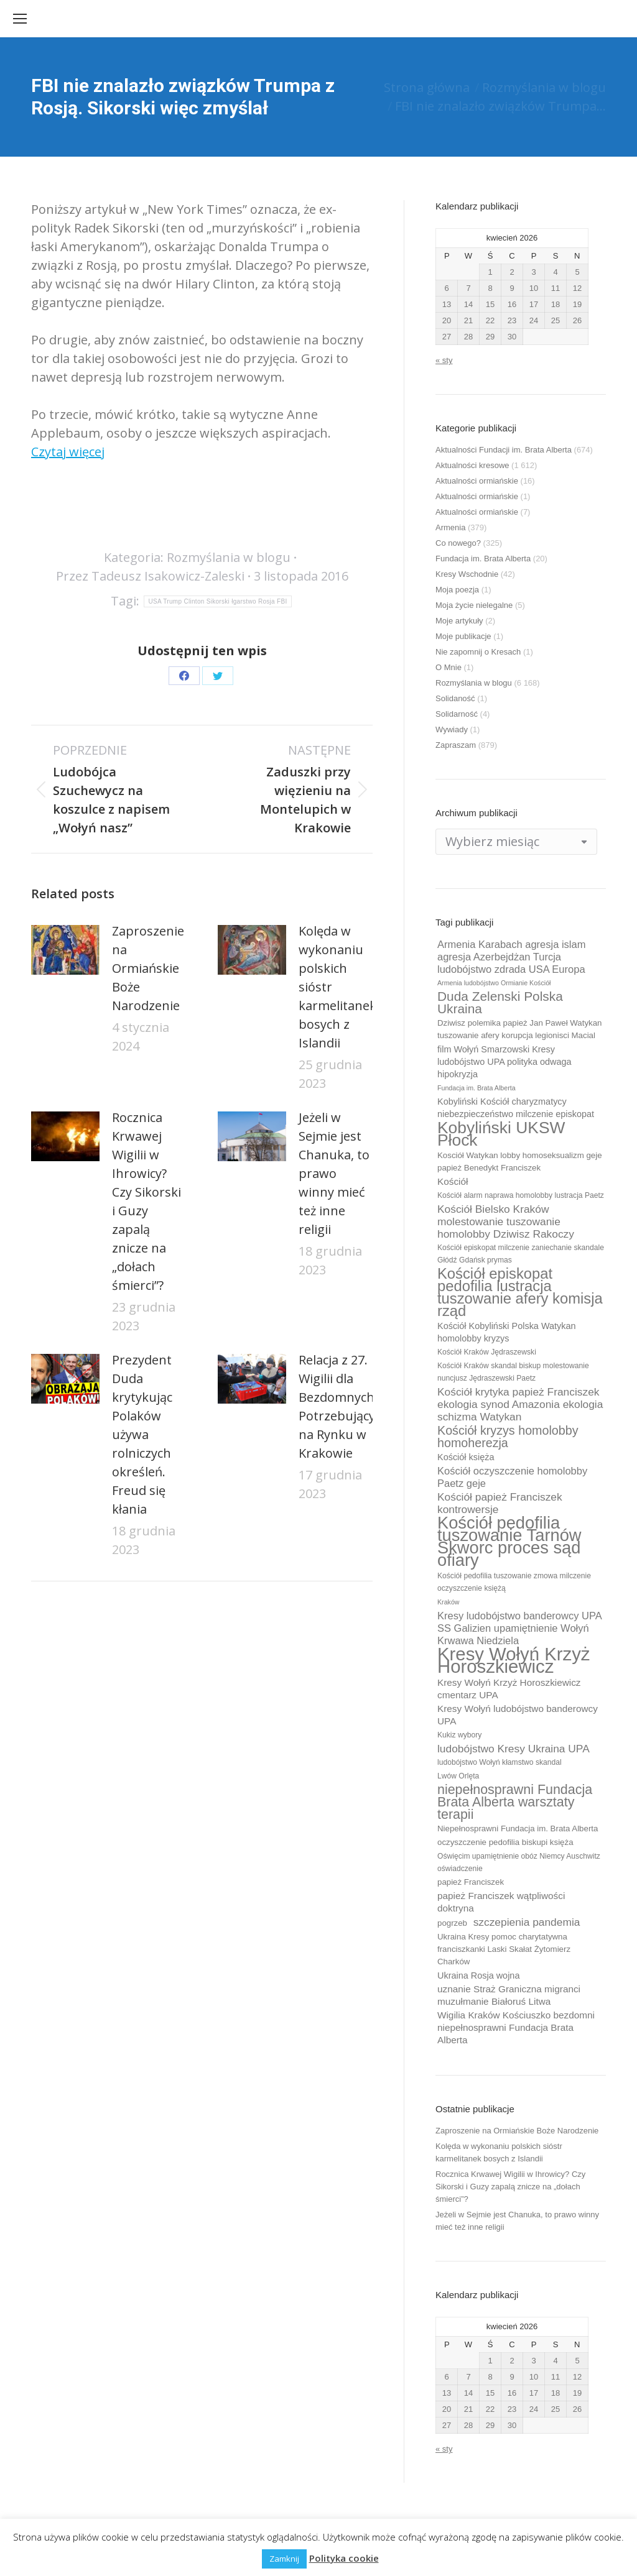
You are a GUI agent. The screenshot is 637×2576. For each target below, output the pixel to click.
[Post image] (65, 950)
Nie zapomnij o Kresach (478, 651)
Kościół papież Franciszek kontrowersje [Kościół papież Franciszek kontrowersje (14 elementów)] (499, 1503)
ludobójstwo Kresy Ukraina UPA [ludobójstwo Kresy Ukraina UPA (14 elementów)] (513, 1748)
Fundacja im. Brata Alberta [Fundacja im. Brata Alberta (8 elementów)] (476, 1088)
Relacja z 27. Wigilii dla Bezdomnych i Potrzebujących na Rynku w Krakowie (344, 1406)
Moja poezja (457, 589)
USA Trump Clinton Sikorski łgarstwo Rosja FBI (217, 601)
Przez (150, 576)
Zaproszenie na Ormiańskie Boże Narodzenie (148, 968)
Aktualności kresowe (472, 465)
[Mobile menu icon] (19, 18)
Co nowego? (458, 543)
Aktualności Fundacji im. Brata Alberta (503, 449)
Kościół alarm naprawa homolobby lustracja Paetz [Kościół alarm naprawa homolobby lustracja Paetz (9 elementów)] (520, 1195)
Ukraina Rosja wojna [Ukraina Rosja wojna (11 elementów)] (478, 1975)
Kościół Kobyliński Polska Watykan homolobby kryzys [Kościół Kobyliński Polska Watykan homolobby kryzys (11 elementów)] (506, 1332)
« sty (443, 360)
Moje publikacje (463, 636)
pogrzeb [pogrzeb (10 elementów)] (452, 1923)
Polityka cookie (344, 2558)
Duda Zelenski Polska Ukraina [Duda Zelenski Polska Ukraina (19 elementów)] (500, 1002)
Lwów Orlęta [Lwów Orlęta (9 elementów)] (458, 1776)
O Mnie (448, 667)
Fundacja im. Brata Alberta (483, 558)
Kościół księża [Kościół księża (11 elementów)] (465, 1457)
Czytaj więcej (68, 451)
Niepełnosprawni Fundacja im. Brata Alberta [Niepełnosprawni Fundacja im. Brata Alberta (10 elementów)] (517, 1828)
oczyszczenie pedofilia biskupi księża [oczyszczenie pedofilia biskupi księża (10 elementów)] (505, 1842)
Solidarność (456, 714)
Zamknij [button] (284, 2558)
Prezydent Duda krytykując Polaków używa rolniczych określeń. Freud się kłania (142, 1434)
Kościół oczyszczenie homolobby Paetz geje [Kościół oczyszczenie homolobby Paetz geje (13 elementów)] (512, 1477)
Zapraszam (455, 745)
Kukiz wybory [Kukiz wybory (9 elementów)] (459, 1735)
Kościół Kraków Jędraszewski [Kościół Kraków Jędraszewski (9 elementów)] (486, 1352)
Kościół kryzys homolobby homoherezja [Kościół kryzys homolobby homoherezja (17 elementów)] (508, 1436)
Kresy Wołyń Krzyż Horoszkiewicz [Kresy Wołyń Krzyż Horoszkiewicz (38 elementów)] (513, 1660)
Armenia (450, 527)
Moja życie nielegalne (474, 605)
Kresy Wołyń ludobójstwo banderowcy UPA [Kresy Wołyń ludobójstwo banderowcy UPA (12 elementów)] (517, 1714)
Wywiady (451, 729)
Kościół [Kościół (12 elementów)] (452, 1181)
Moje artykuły (459, 620)
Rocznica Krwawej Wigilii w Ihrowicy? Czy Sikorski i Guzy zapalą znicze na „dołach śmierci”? (146, 1201)
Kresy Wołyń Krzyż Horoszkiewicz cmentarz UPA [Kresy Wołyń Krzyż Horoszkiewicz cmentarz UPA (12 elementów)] (509, 1688)
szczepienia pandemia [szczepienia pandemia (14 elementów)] (526, 1922)
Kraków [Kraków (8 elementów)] (448, 1602)
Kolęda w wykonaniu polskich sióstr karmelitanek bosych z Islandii (337, 986)
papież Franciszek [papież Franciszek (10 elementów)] (470, 1882)
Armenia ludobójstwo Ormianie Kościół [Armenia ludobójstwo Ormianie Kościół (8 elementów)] (494, 983)
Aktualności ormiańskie (476, 480)
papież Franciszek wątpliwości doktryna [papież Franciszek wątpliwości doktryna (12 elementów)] (501, 1901)
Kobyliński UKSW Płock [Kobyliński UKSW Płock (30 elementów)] (501, 1133)
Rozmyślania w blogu (229, 557)
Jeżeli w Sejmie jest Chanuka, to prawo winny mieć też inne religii (334, 1173)
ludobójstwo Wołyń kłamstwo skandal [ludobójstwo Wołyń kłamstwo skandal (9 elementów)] (499, 1762)
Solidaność (455, 698)
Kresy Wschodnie (466, 574)
